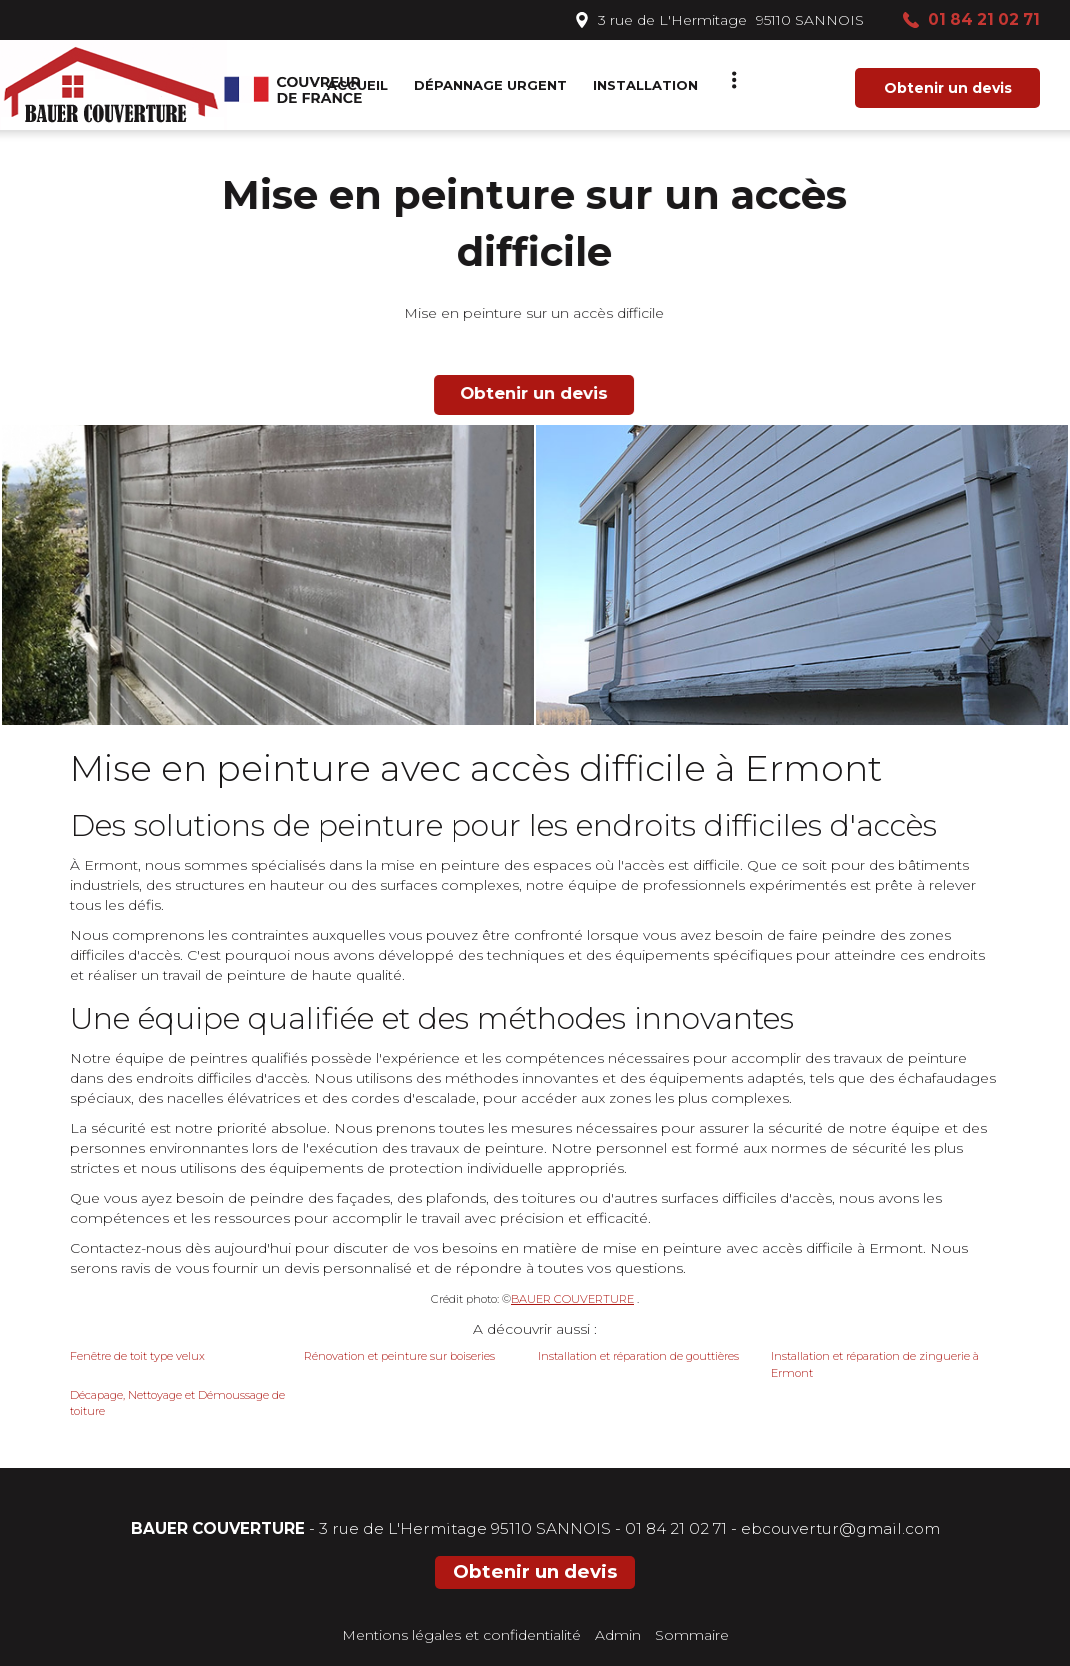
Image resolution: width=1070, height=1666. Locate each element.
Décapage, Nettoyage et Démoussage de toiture (177, 1403)
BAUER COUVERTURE (572, 1299)
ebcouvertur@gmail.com (840, 1528)
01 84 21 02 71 (676, 1528)
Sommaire (692, 1635)
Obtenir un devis (948, 88)
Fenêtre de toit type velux (137, 1356)
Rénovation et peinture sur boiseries (399, 1356)
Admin (618, 1635)
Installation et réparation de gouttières (638, 1356)
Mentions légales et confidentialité (461, 1635)
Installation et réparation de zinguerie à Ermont (875, 1364)
